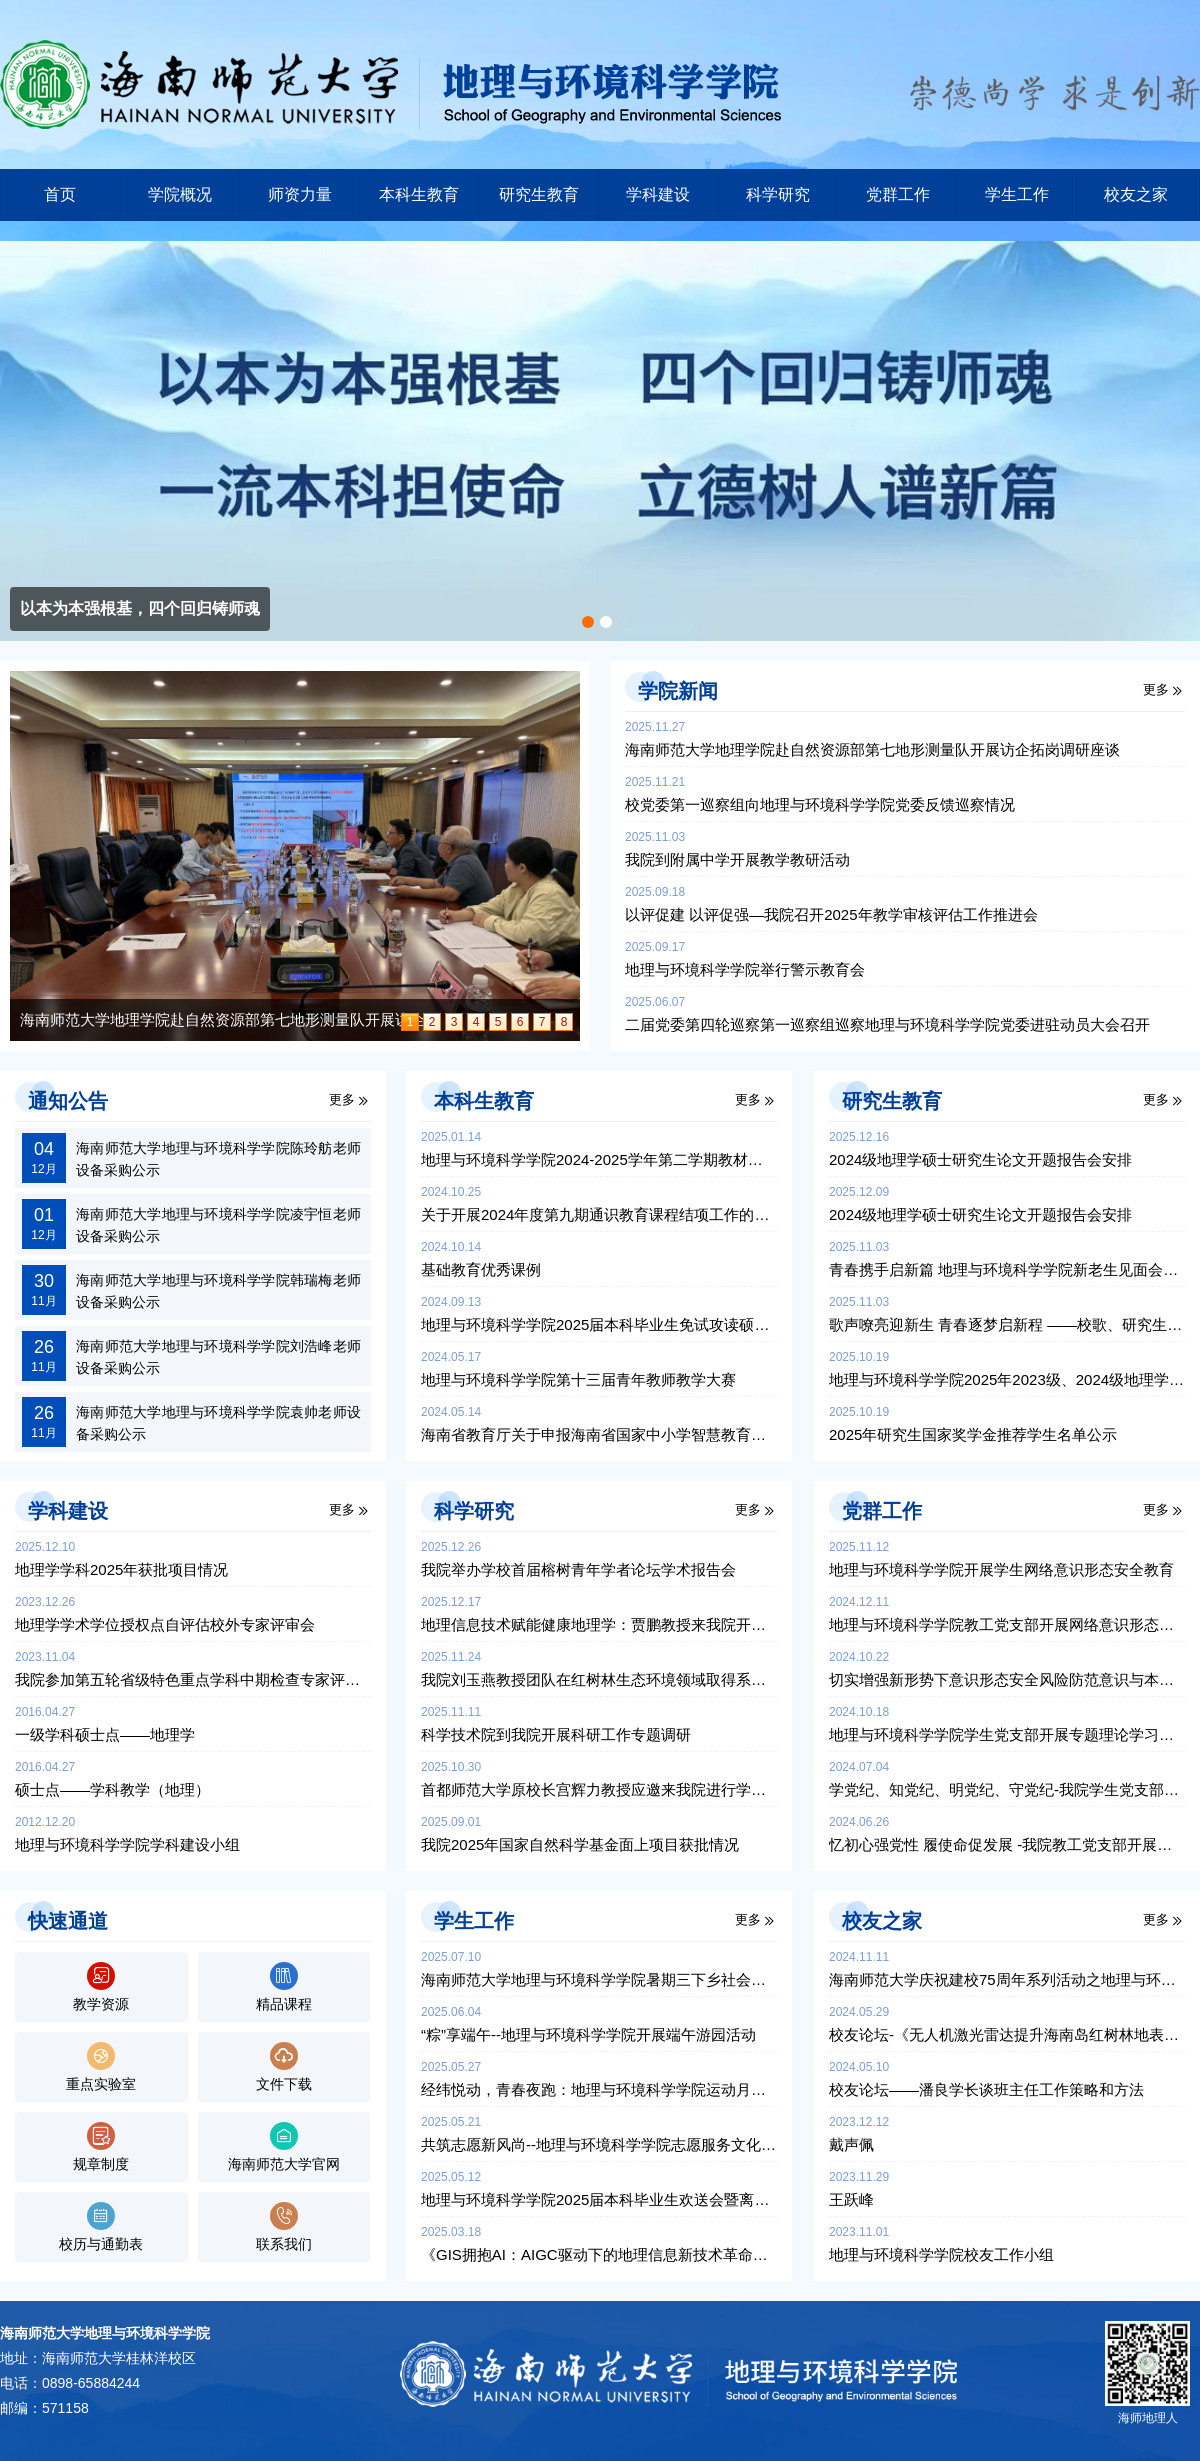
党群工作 (898, 194)
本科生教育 (419, 194)
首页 (60, 194)
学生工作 (1017, 194)
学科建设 (658, 194)
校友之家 (1136, 194)
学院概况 (180, 194)
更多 (1156, 689)
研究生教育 (539, 194)
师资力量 (300, 194)
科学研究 (778, 194)
